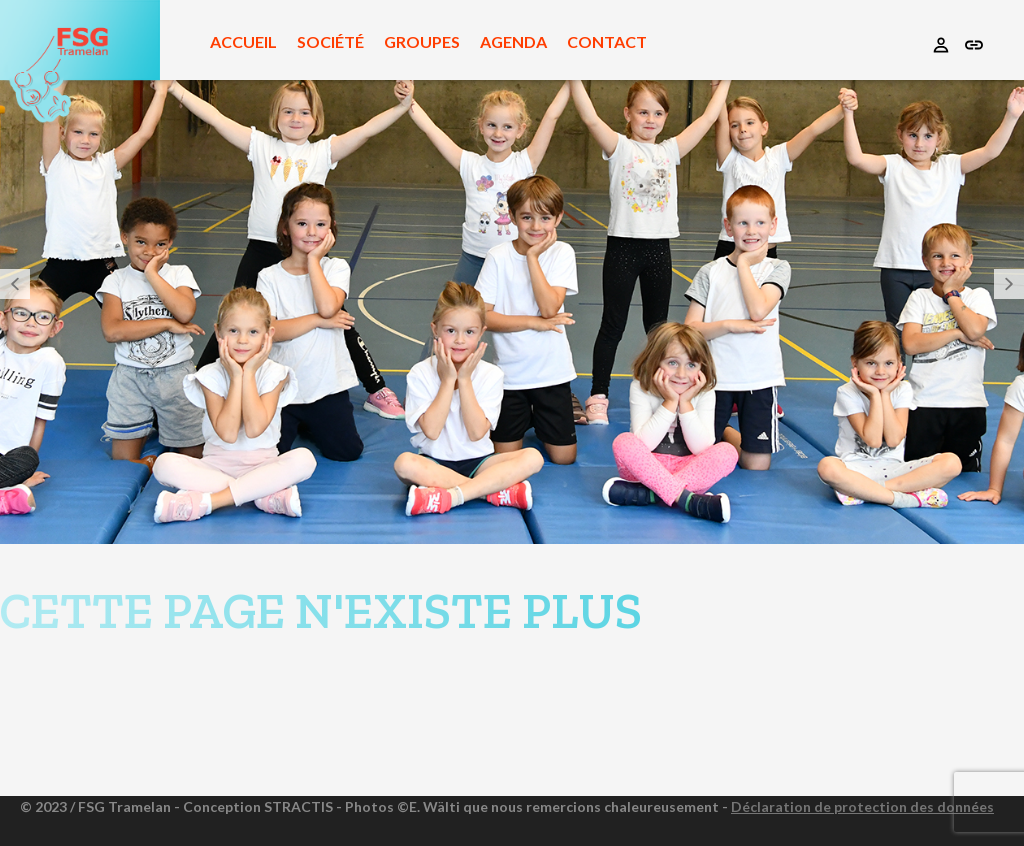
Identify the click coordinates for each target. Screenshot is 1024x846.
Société (330, 41)
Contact (607, 41)
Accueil (243, 41)
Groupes (422, 41)
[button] (15, 284)
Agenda (513, 41)
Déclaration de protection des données (862, 806)
